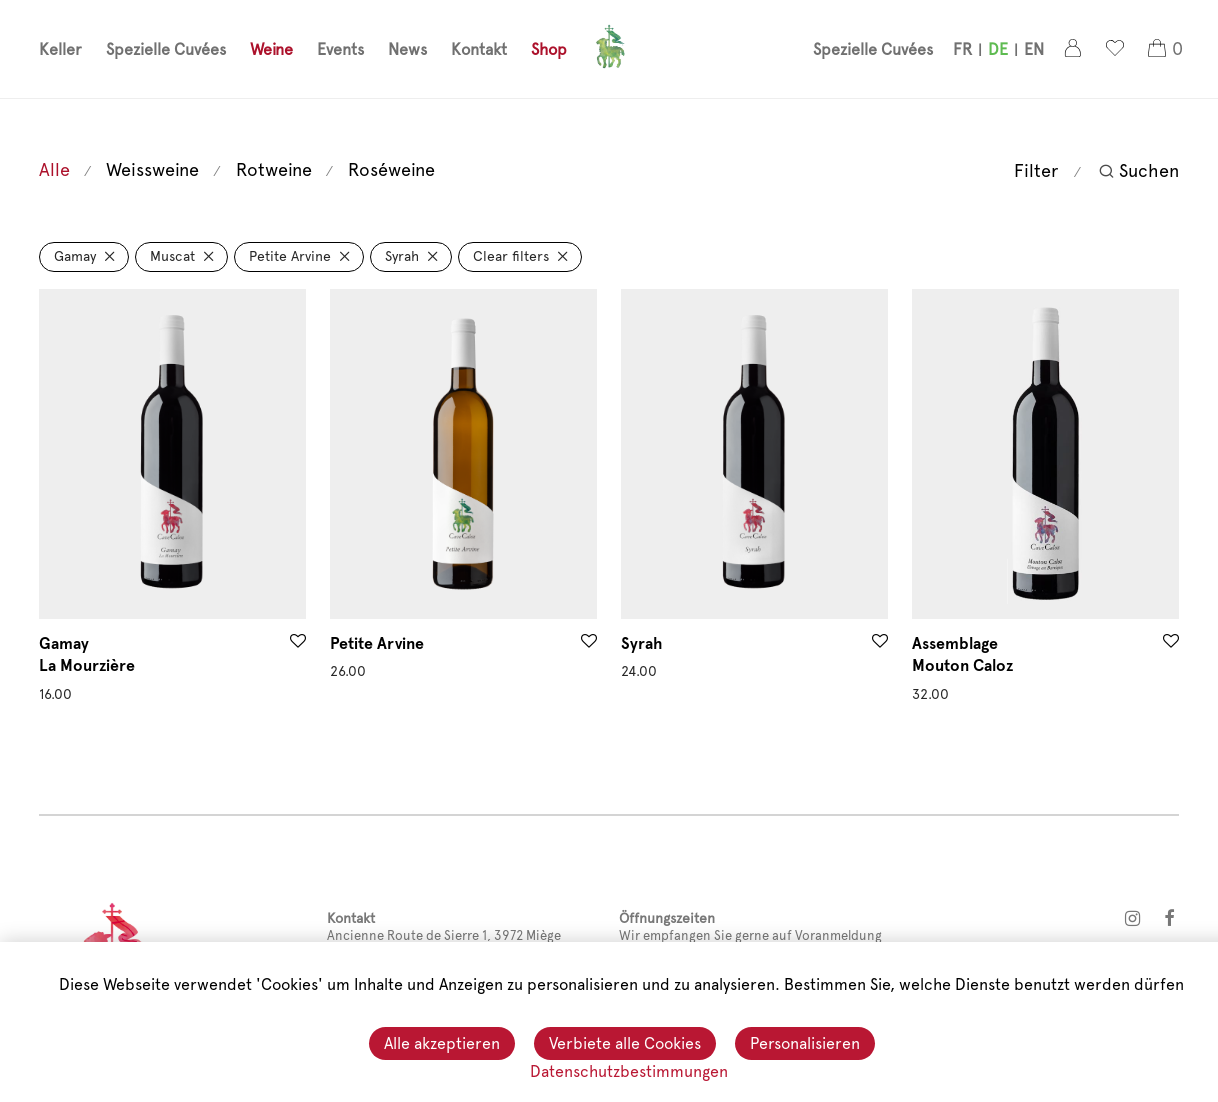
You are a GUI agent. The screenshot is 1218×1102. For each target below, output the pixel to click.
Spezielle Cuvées (166, 50)
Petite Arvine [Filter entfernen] (290, 256)
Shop (549, 50)
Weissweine (152, 169)
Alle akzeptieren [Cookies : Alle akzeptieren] (442, 1044)
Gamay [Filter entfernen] (75, 256)
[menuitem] (962, 51)
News (407, 50)
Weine (271, 50)
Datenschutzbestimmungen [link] (629, 1071)
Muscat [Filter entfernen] (172, 256)
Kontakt (479, 50)
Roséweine (391, 169)
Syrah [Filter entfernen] (402, 256)
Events (340, 50)
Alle (54, 169)
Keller (60, 50)
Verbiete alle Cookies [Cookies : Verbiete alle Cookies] (625, 1044)
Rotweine (274, 169)
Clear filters (511, 256)
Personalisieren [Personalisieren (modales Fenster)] (805, 1044)
